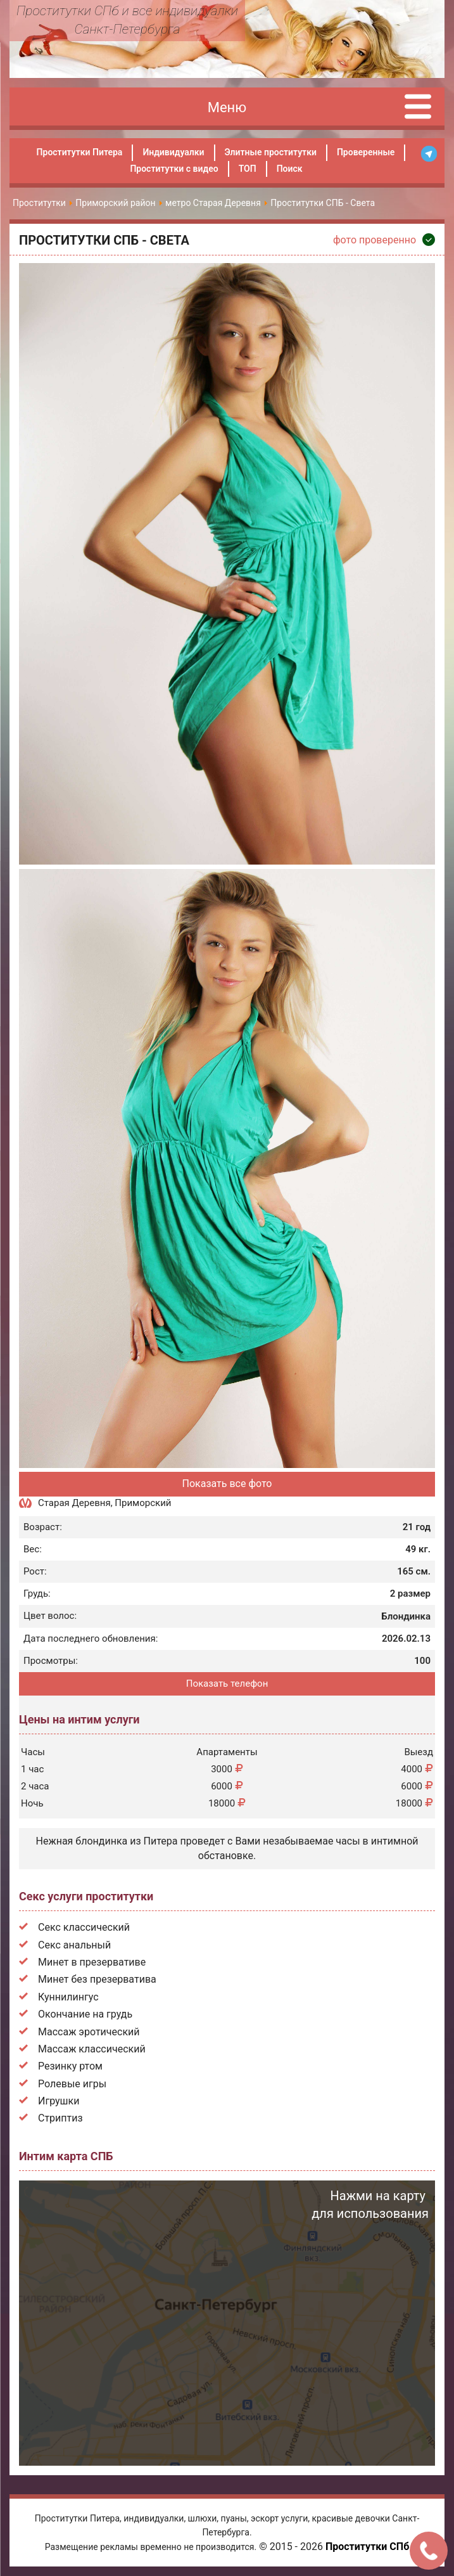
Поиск (290, 169)
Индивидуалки (173, 152)
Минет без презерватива (97, 1979)
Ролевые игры (72, 2084)
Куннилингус (68, 1997)
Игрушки (58, 2101)
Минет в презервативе (92, 1962)
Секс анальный (74, 1945)
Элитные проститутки (271, 152)
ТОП (247, 169)
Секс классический (84, 1927)
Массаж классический (92, 2049)
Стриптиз (60, 2118)
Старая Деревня (74, 1503)
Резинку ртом (70, 2066)
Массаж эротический (89, 2032)
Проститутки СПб (367, 2547)
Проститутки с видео (174, 169)
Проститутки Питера (80, 152)
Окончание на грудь (85, 2014)
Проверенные (365, 152)
